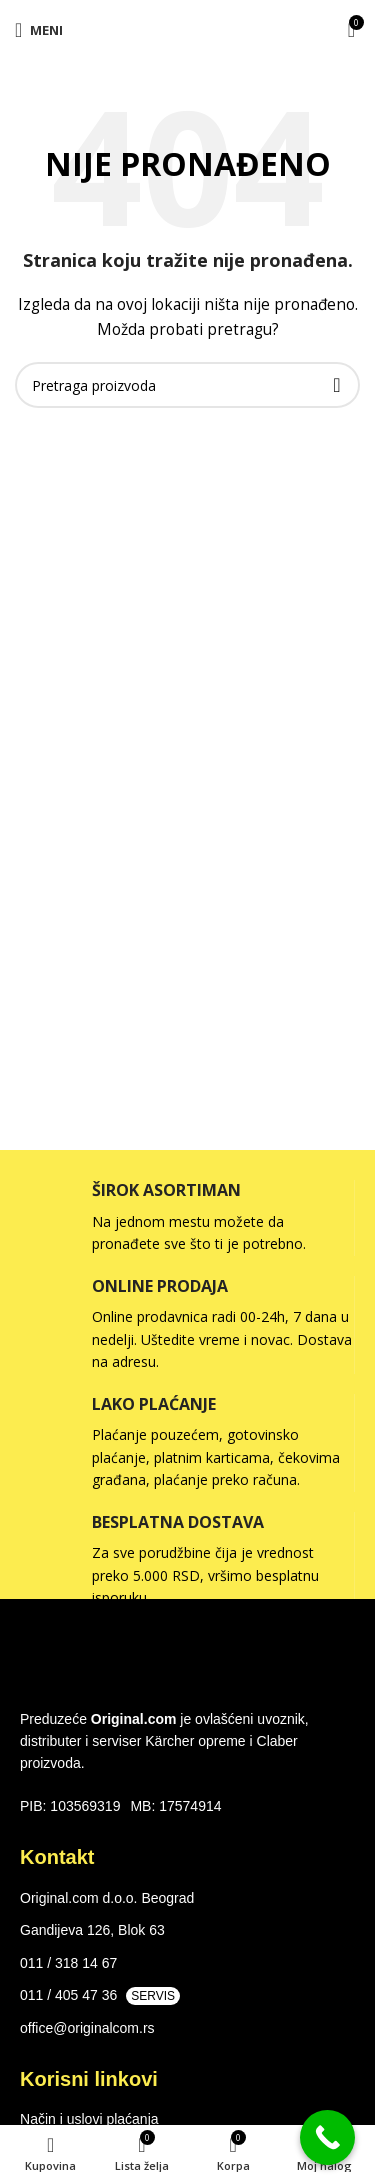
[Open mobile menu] (39, 30)
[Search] (187, 385)
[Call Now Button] (327, 2137)
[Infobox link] (187, 1218)
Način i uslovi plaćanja (89, 2119)
